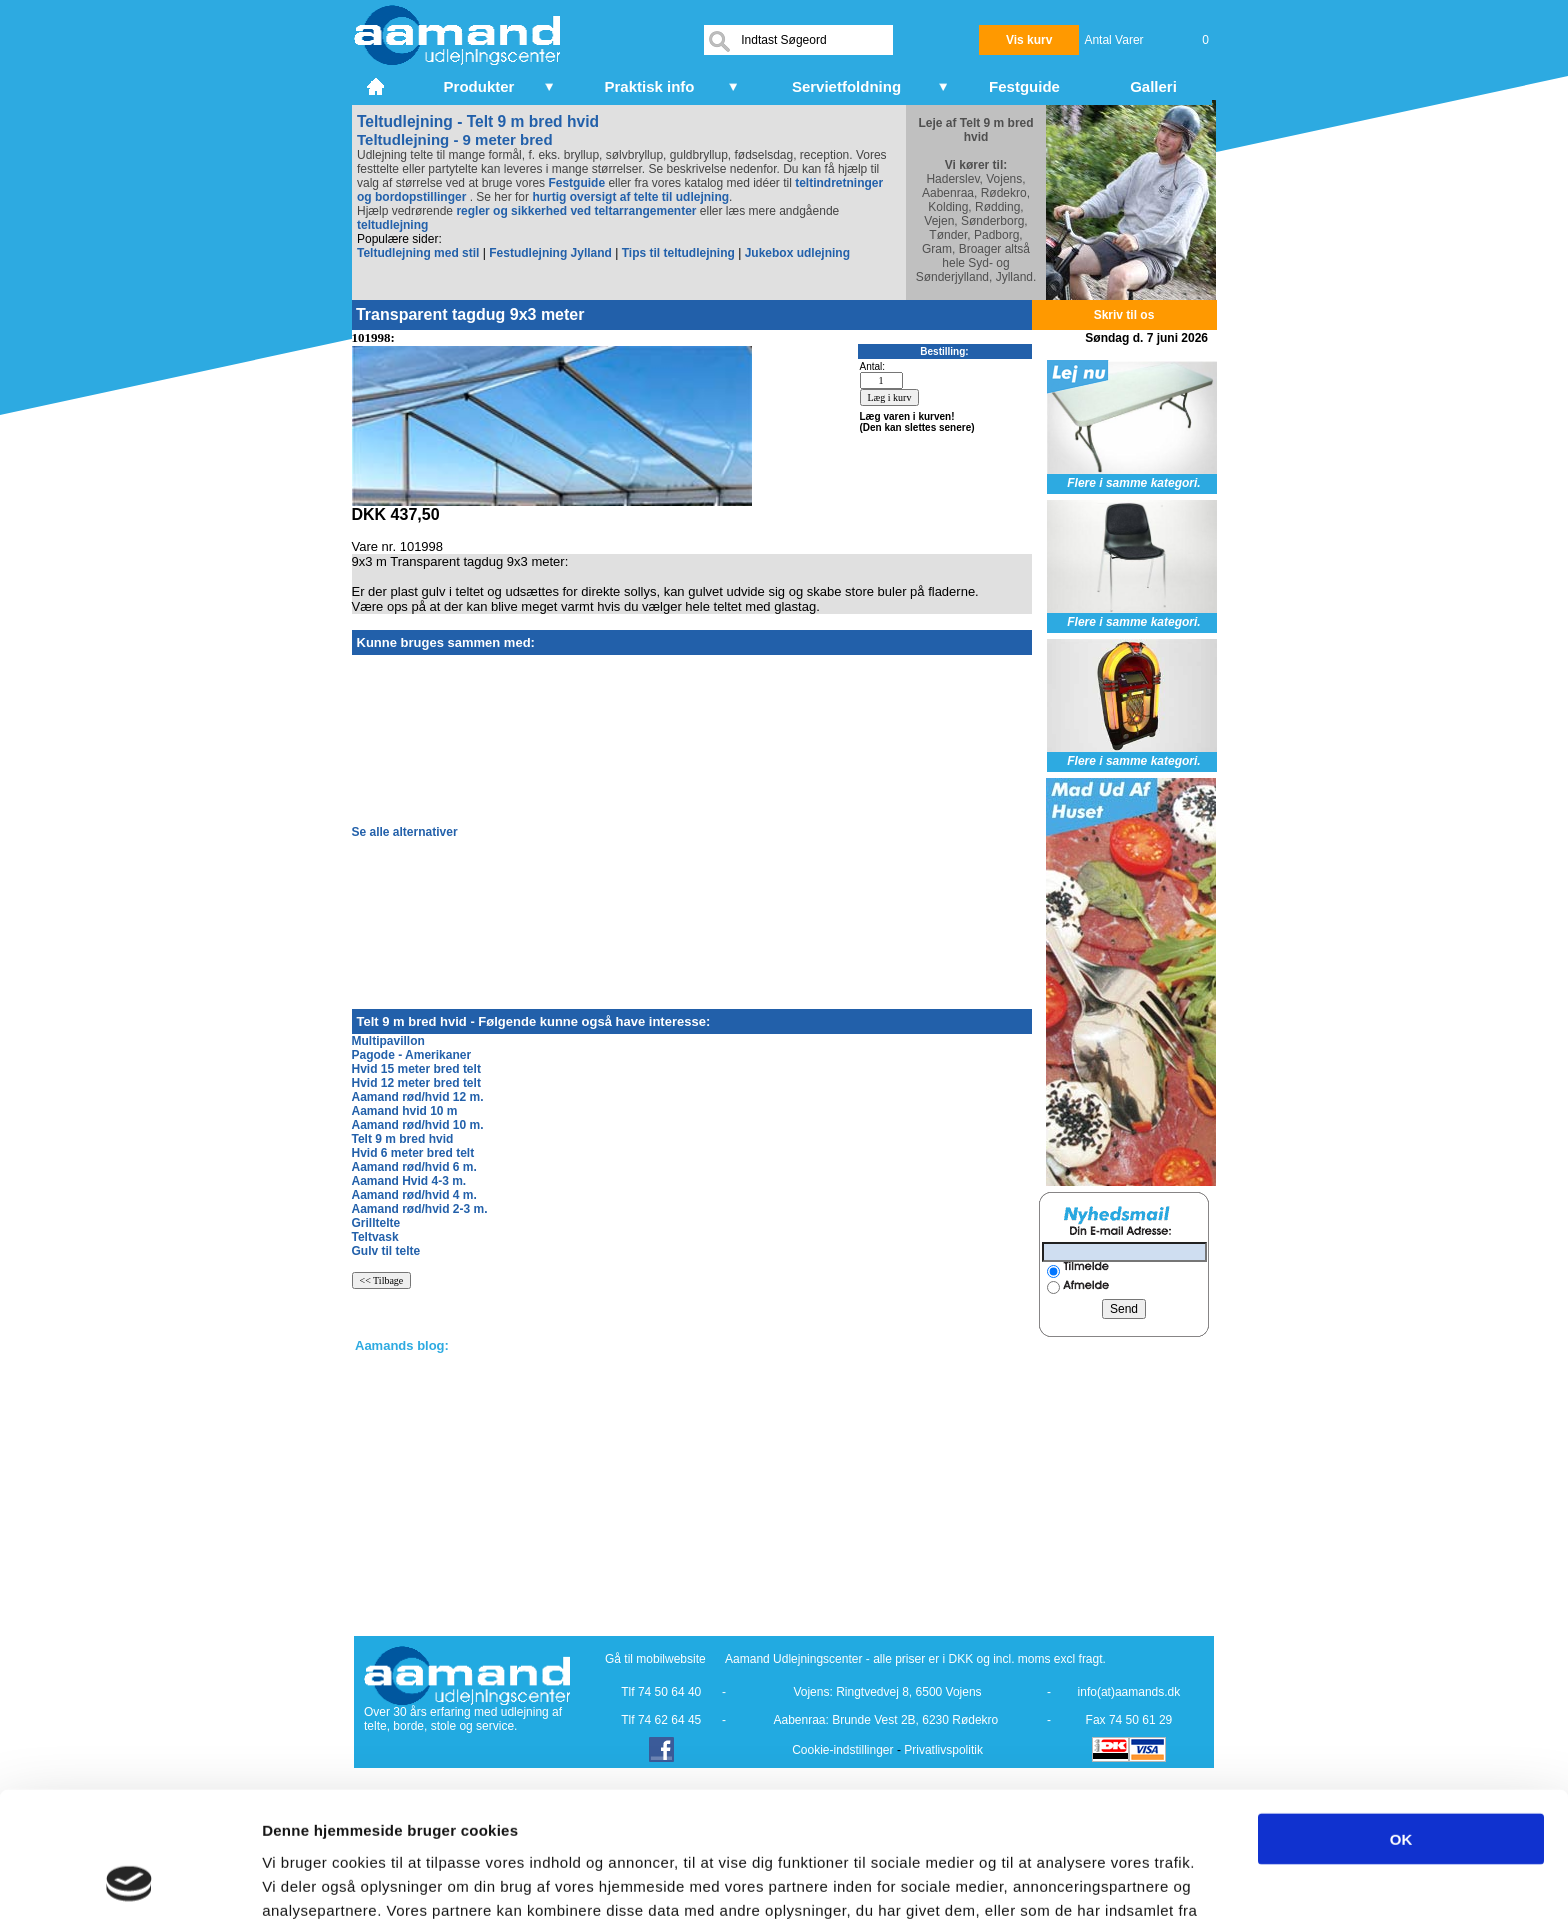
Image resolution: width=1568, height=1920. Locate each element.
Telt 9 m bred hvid (403, 1139)
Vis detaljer (1039, 1880)
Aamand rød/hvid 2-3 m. (420, 1209)
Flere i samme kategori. (1133, 483)
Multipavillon (388, 1041)
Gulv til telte (386, 1251)
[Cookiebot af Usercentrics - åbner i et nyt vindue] (129, 1881)
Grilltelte (376, 1223)
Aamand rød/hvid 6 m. (414, 1167)
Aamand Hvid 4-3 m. (409, 1181)
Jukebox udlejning (797, 253)
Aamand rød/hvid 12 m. (418, 1097)
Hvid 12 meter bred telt (416, 1083)
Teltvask (375, 1237)
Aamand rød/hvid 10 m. (418, 1125)
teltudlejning (392, 225)
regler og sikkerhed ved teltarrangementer (574, 211)
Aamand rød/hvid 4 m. (414, 1195)
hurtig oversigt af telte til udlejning (630, 197)
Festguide (576, 183)
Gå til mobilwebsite (655, 1659)
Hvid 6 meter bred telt (413, 1153)
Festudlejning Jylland (550, 253)
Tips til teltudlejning (678, 253)
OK (1401, 1720)
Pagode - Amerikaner (412, 1055)
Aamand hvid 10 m (405, 1111)
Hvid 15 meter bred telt (416, 1069)
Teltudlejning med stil (418, 253)
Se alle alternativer (405, 832)
